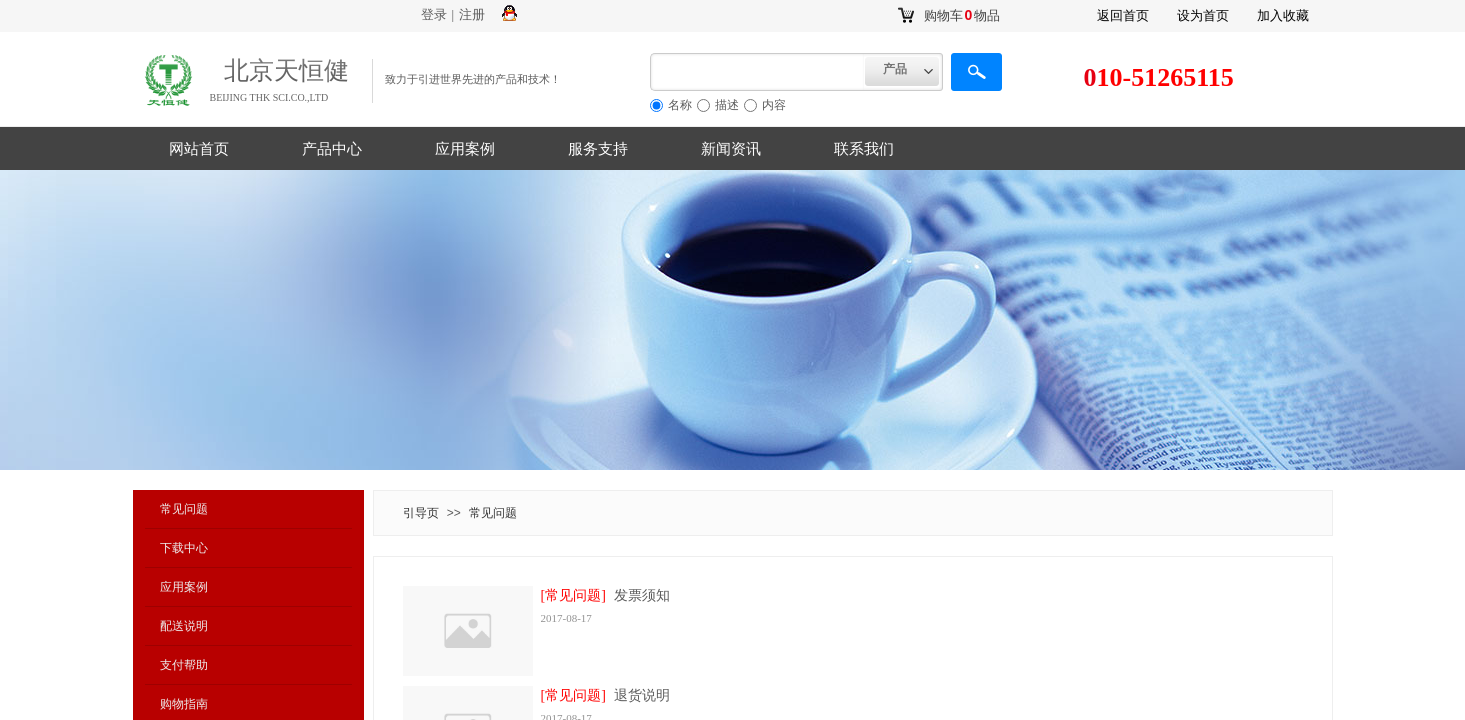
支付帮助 (184, 665)
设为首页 (1203, 15)
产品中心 (332, 149)
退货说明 (642, 695)
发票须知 (642, 595)
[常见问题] (573, 595)
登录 (434, 14)
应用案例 (465, 149)
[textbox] (757, 72)
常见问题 (184, 509)
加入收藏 (1283, 15)
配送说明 (184, 626)
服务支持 (598, 149)
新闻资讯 (731, 149)
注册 (472, 14)
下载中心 (184, 548)
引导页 (421, 513)
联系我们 (864, 149)
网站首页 (199, 149)
